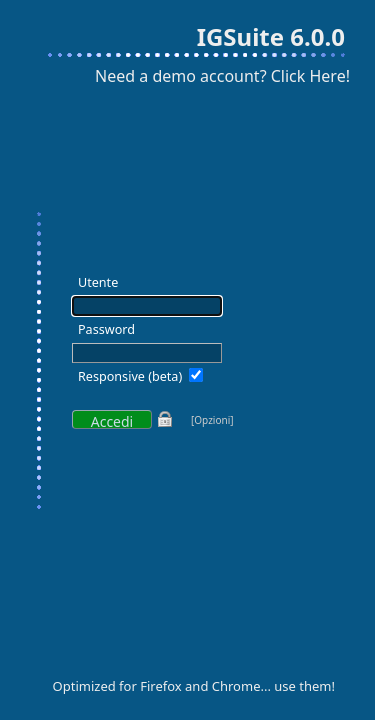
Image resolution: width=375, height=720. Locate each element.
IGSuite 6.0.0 (271, 36)
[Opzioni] (212, 420)
